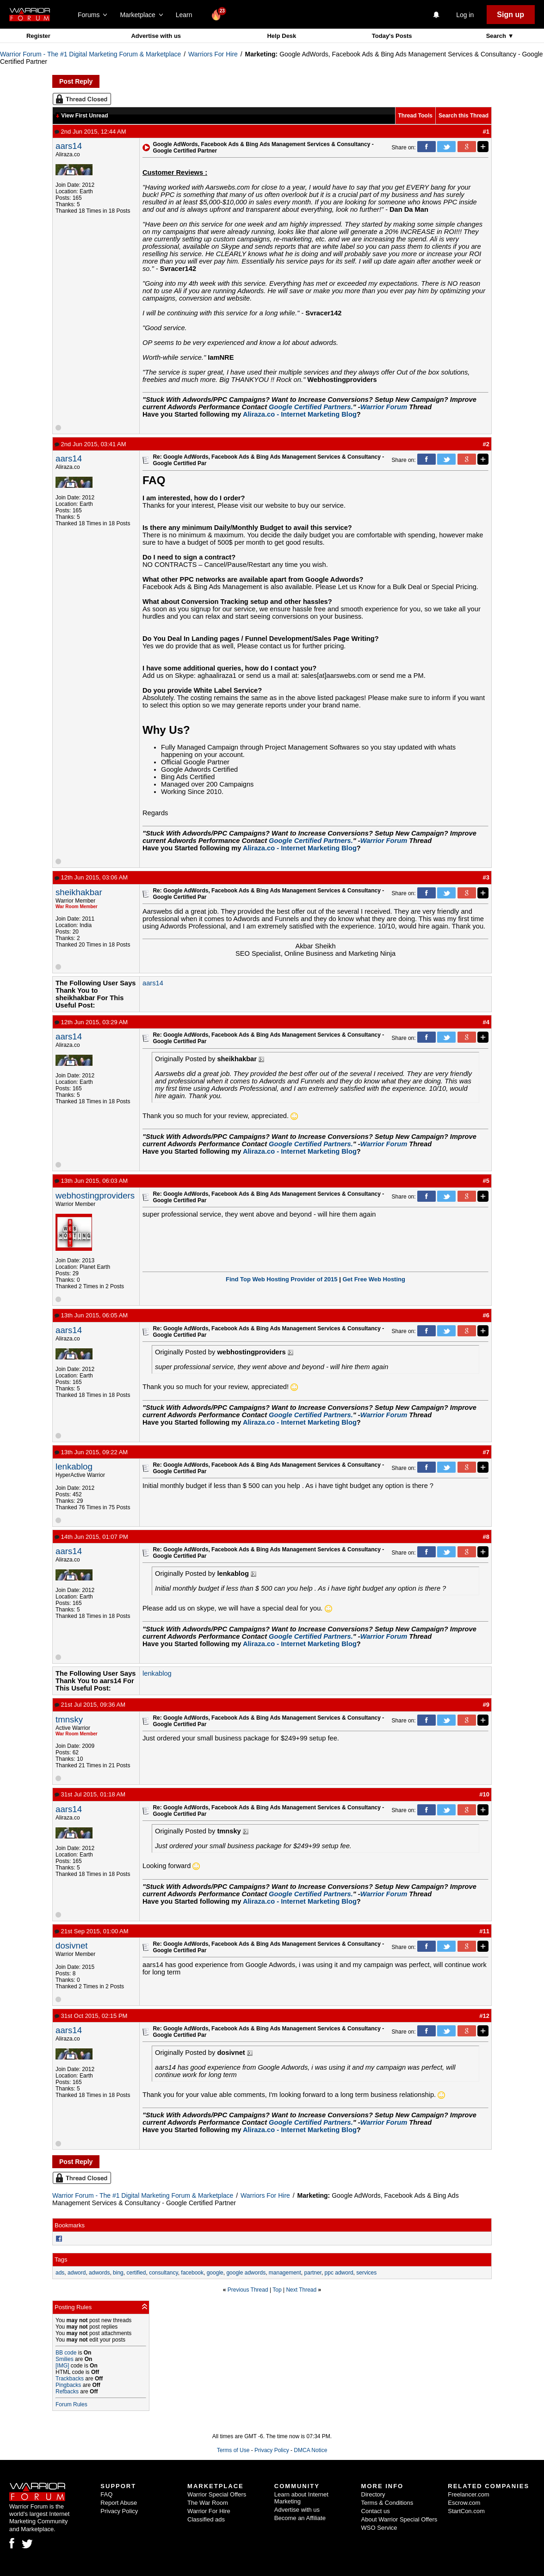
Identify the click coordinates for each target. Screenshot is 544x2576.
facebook (192, 2272)
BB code (66, 2352)
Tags (61, 2259)
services (366, 2272)
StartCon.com (466, 2511)
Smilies (65, 2359)
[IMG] (62, 2365)
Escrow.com (464, 2502)
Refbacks (67, 2391)
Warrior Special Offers (216, 2494)
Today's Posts (392, 35)
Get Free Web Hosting (373, 1279)
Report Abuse (118, 2502)
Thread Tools (415, 115)
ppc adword (339, 2272)
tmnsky (69, 1719)
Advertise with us (156, 35)
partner (312, 2272)
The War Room (207, 2502)
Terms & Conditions (387, 2502)
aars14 (69, 146)
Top (276, 2290)
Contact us (375, 2511)
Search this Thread (463, 115)
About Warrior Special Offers (399, 2519)
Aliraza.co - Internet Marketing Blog (300, 414)
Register (38, 35)
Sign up (510, 14)
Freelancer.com (468, 2494)
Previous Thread (248, 2290)
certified (136, 2272)
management (285, 2272)
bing (118, 2272)
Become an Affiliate (300, 2518)
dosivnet (72, 1945)
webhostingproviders (95, 1195)
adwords (99, 2272)
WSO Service (379, 2527)
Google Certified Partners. (311, 407)
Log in (465, 14)
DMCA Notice (310, 2450)
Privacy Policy (271, 2450)
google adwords (246, 2272)
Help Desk (281, 35)
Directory (373, 2494)
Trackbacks (70, 2378)
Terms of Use (233, 2450)
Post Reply (76, 81)
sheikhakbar (79, 892)
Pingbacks (68, 2385)
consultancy (163, 2272)
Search (497, 35)
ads (60, 2272)
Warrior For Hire (208, 2511)
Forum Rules (71, 2404)
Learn (187, 14)
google (215, 2272)
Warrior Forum (384, 407)
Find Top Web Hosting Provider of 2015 (281, 1279)
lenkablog (74, 1466)
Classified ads (206, 2519)
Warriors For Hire (213, 54)
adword (77, 2272)
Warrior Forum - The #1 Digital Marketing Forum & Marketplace (90, 54)
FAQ (106, 2494)
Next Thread (301, 2290)
